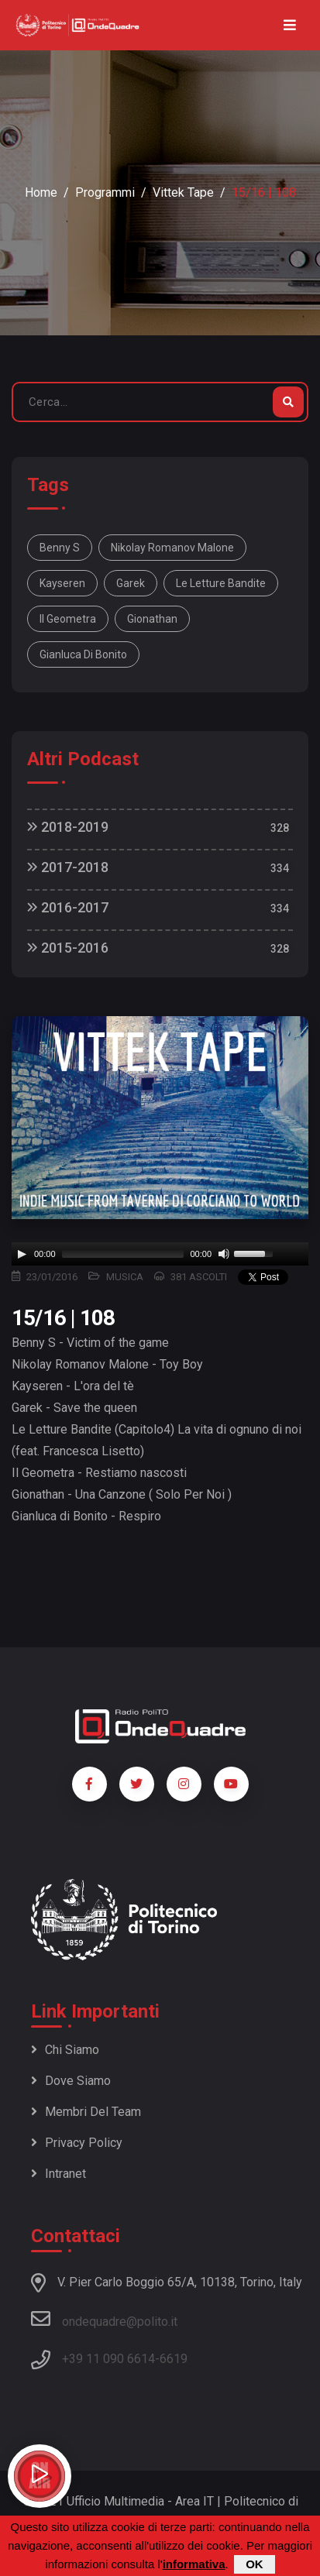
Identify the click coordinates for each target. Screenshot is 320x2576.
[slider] (123, 1254)
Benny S (60, 547)
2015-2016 (67, 947)
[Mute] (224, 1254)
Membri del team (86, 2111)
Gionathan (152, 619)
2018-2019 (67, 827)
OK (254, 2564)
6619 (174, 2358)
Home (41, 192)
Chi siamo (65, 2049)
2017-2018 (67, 867)
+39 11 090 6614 (108, 2358)
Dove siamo (71, 2080)
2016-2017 (67, 907)
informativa (194, 2564)
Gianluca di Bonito (83, 654)
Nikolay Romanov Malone (172, 547)
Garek (130, 583)
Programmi (105, 192)
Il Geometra (68, 619)
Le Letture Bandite (221, 583)
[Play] (21, 1254)
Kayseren (62, 583)
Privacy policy (76, 2142)
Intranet (58, 2173)
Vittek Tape (183, 192)
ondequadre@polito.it (104, 2319)
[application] (160, 1254)
